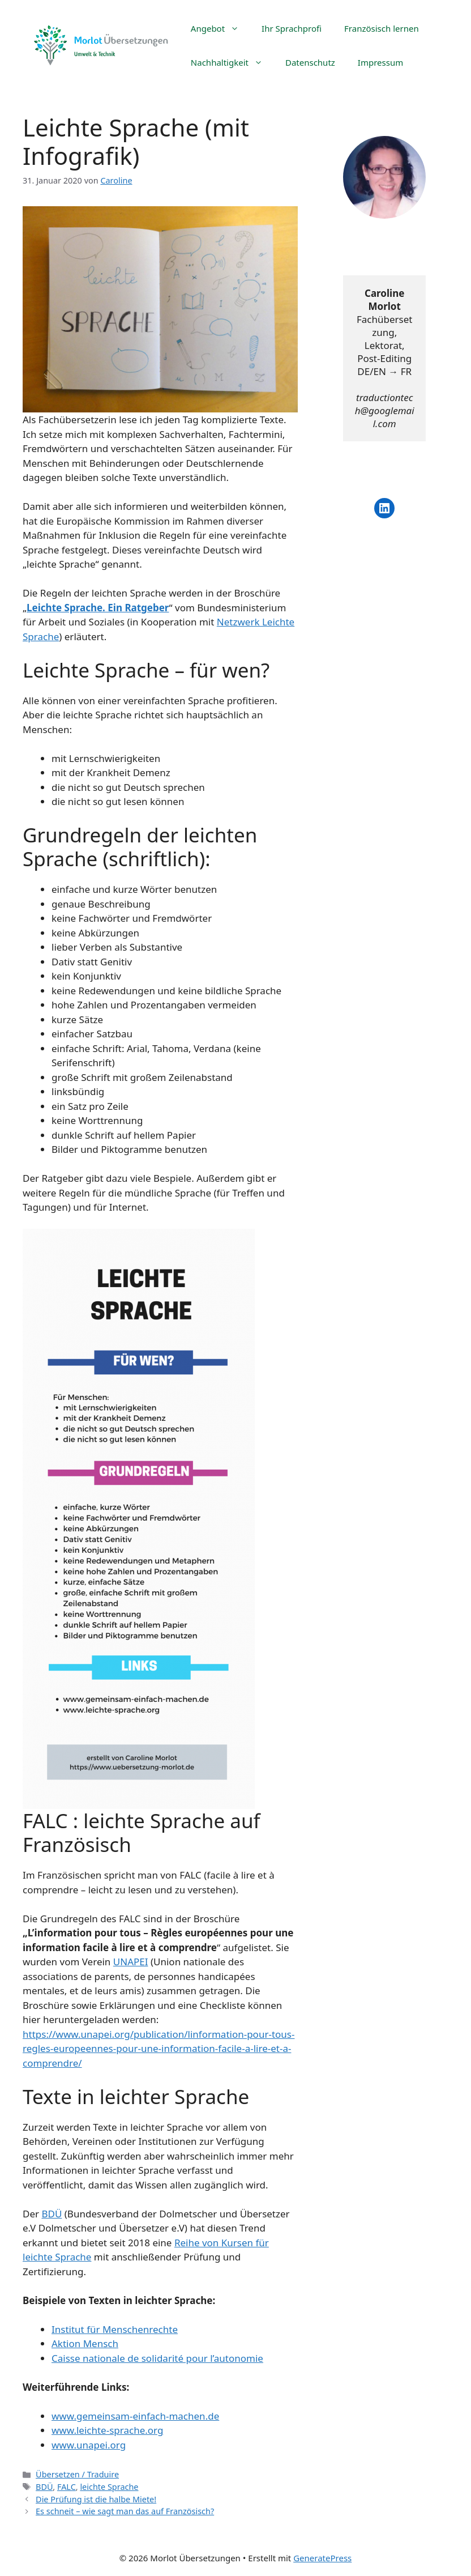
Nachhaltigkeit (232, 62)
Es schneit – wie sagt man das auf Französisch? (125, 2511)
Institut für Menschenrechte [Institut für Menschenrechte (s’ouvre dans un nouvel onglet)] (115, 2329)
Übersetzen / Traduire (77, 2474)
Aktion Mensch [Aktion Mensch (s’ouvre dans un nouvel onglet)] (85, 2343)
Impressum (380, 62)
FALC (66, 2486)
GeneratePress (322, 2558)
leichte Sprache (109, 2486)
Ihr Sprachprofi (292, 28)
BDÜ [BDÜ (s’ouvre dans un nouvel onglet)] (51, 2213)
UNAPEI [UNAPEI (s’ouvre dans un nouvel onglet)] (130, 1961)
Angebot (220, 28)
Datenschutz (310, 62)
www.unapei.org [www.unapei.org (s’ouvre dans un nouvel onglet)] (89, 2444)
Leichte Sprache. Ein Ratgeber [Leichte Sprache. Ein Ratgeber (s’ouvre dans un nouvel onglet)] (98, 607)
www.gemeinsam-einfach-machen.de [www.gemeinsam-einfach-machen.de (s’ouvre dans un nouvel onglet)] (135, 2415)
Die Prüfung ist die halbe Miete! (96, 2499)
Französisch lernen (381, 28)
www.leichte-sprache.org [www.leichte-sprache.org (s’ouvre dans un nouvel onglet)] (107, 2430)
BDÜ (44, 2486)
